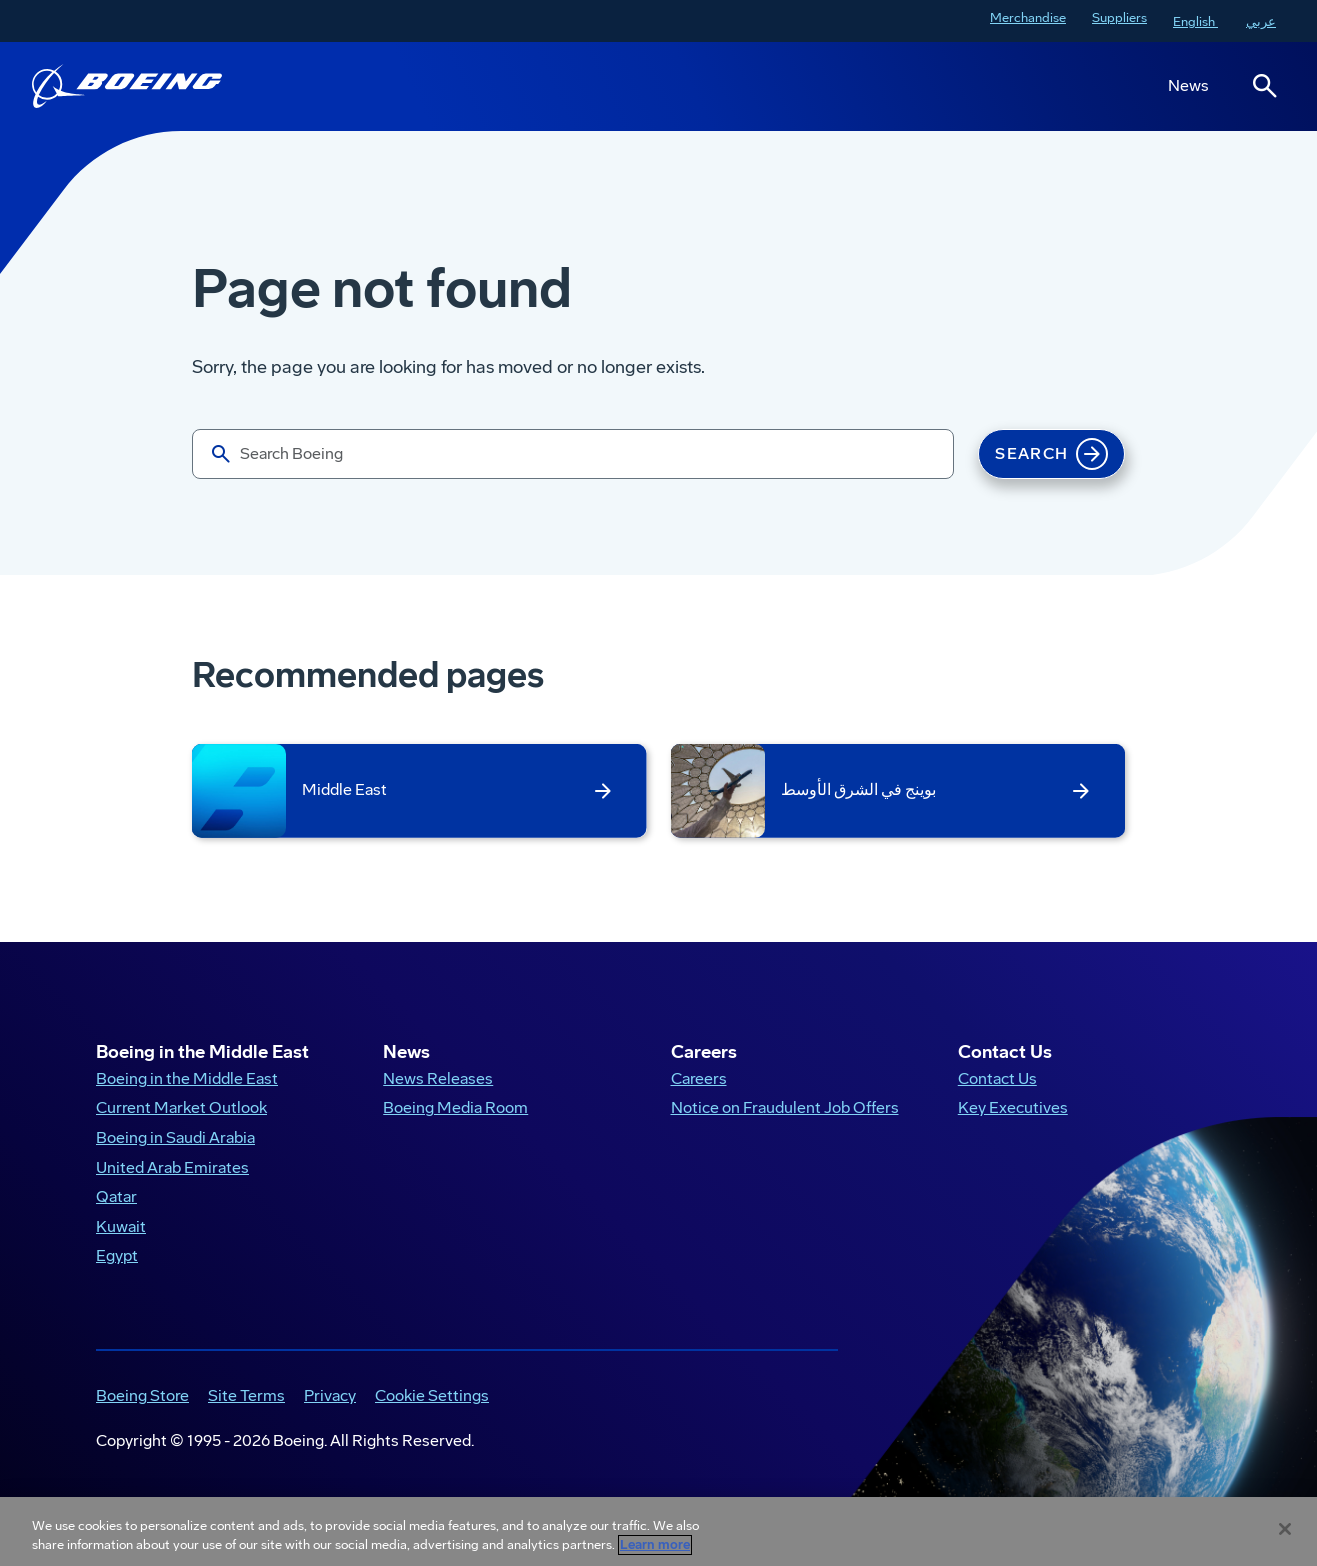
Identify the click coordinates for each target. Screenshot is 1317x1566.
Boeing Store (142, 1395)
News (1188, 85)
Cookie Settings (432, 1395)
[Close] (1285, 1529)
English (1195, 22)
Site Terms (246, 1395)
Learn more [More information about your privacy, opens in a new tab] (655, 1545)
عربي (1261, 22)
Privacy (330, 1395)
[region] (658, 1531)
